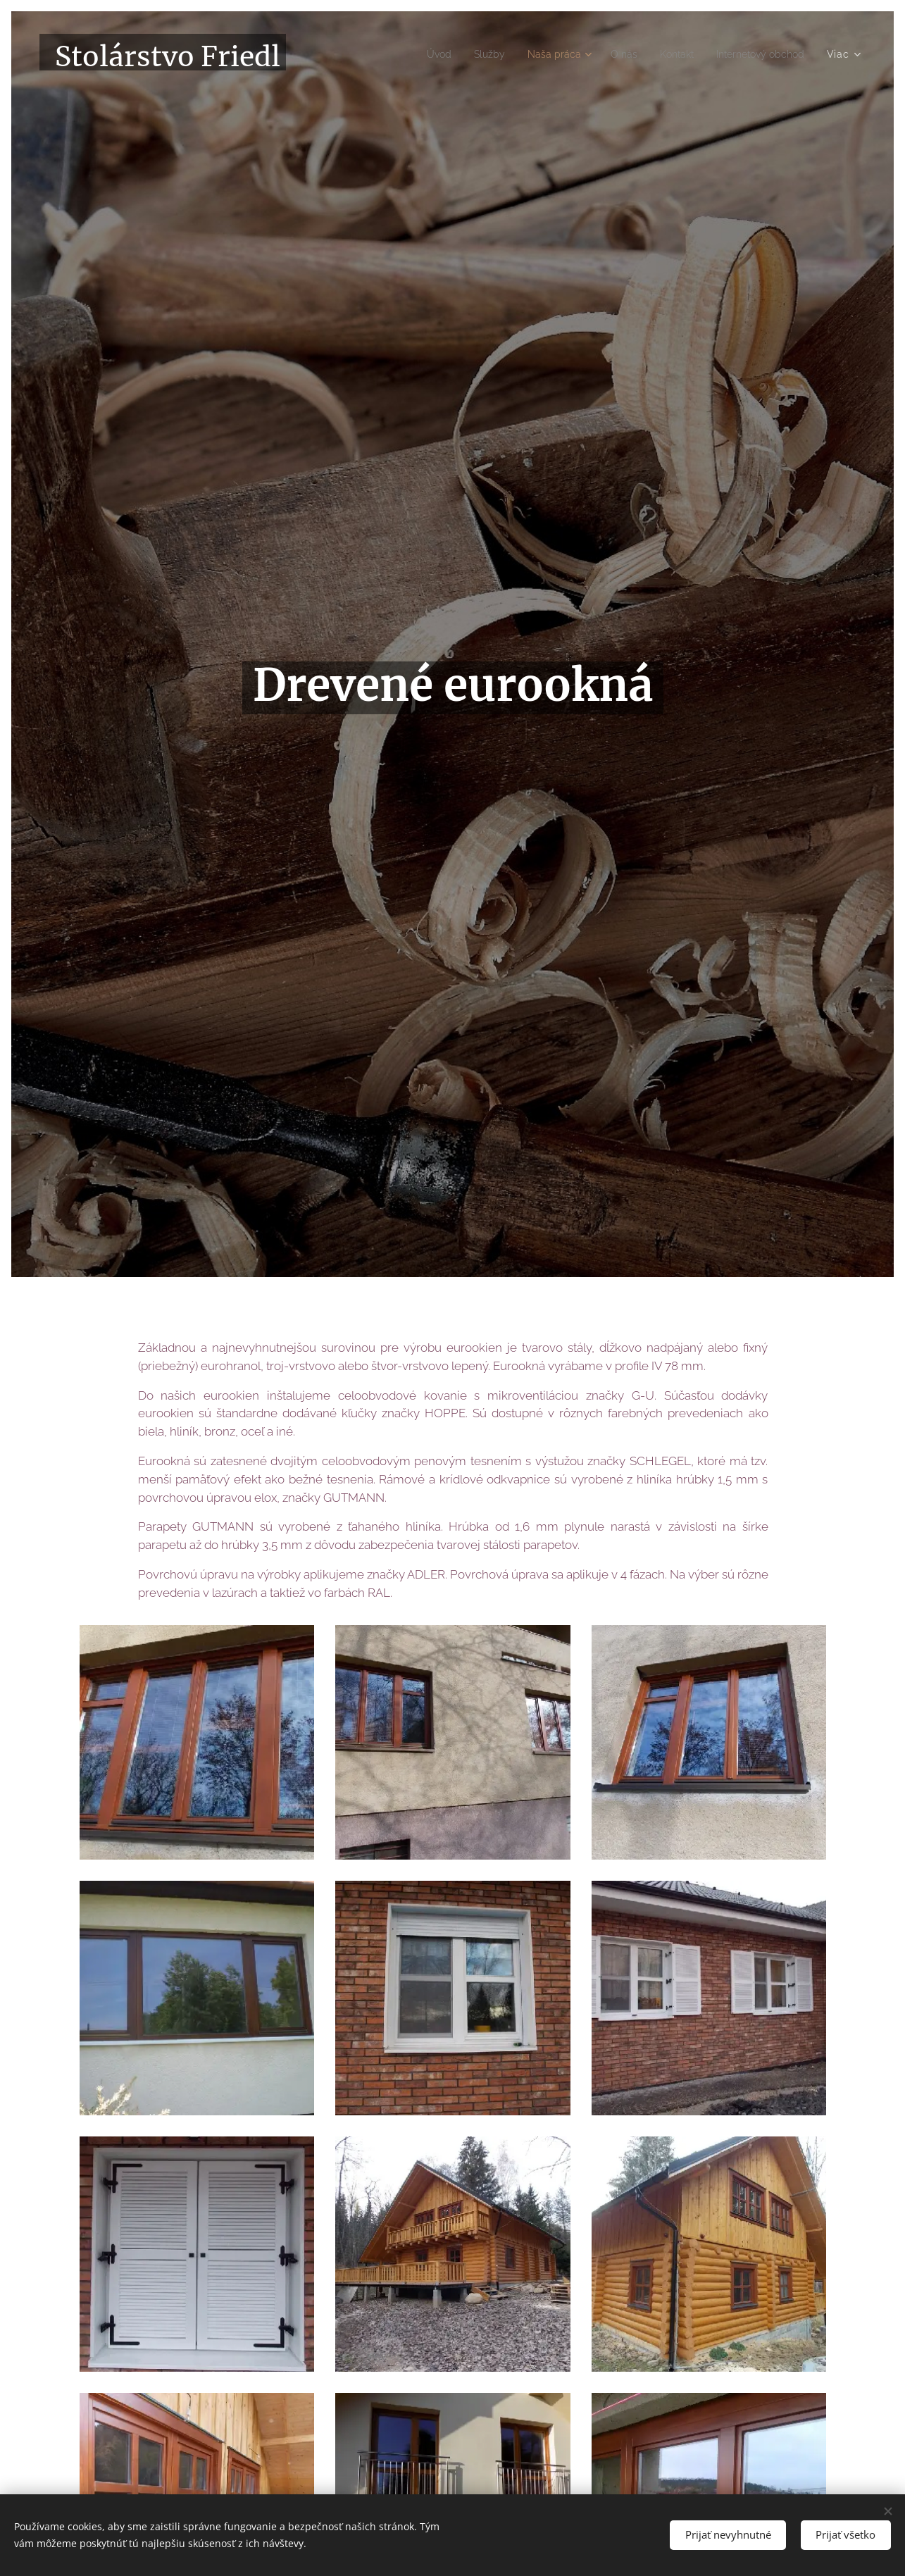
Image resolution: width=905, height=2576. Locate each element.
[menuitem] (411, 54)
